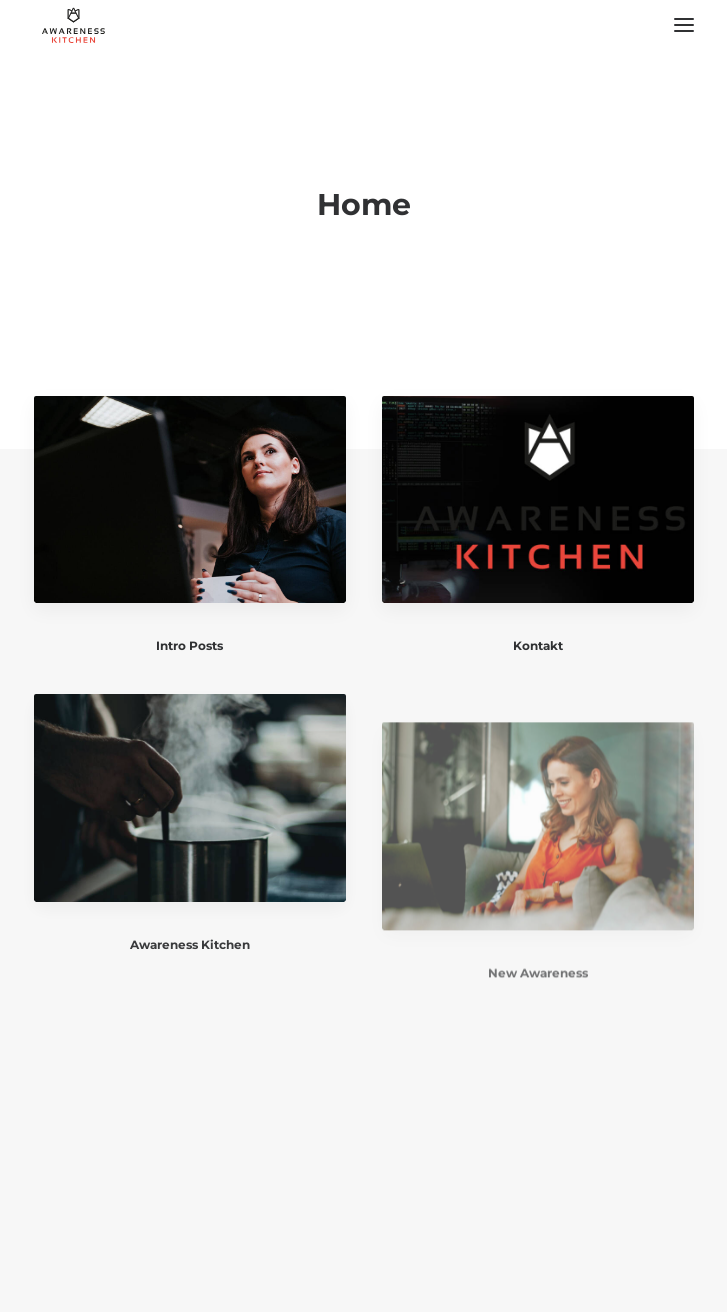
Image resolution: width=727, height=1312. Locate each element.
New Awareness (538, 1017)
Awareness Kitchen (190, 958)
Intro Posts (189, 645)
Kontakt (538, 647)
